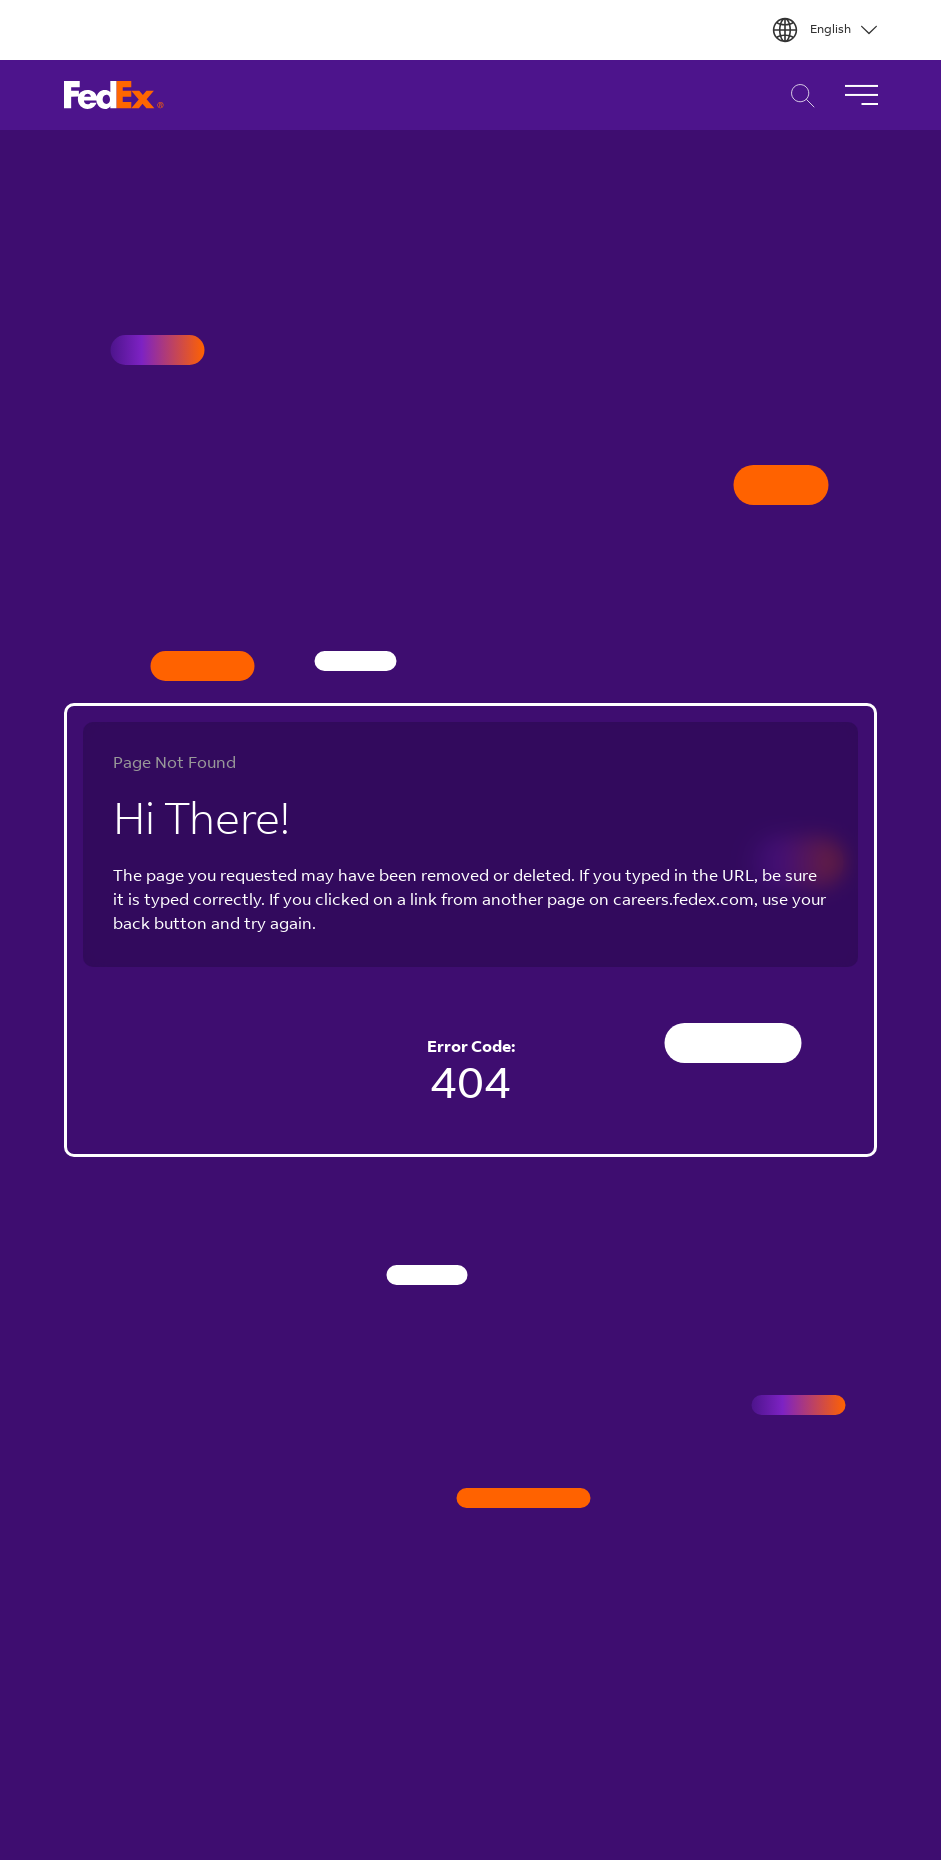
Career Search (797, 95)
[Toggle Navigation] (861, 95)
